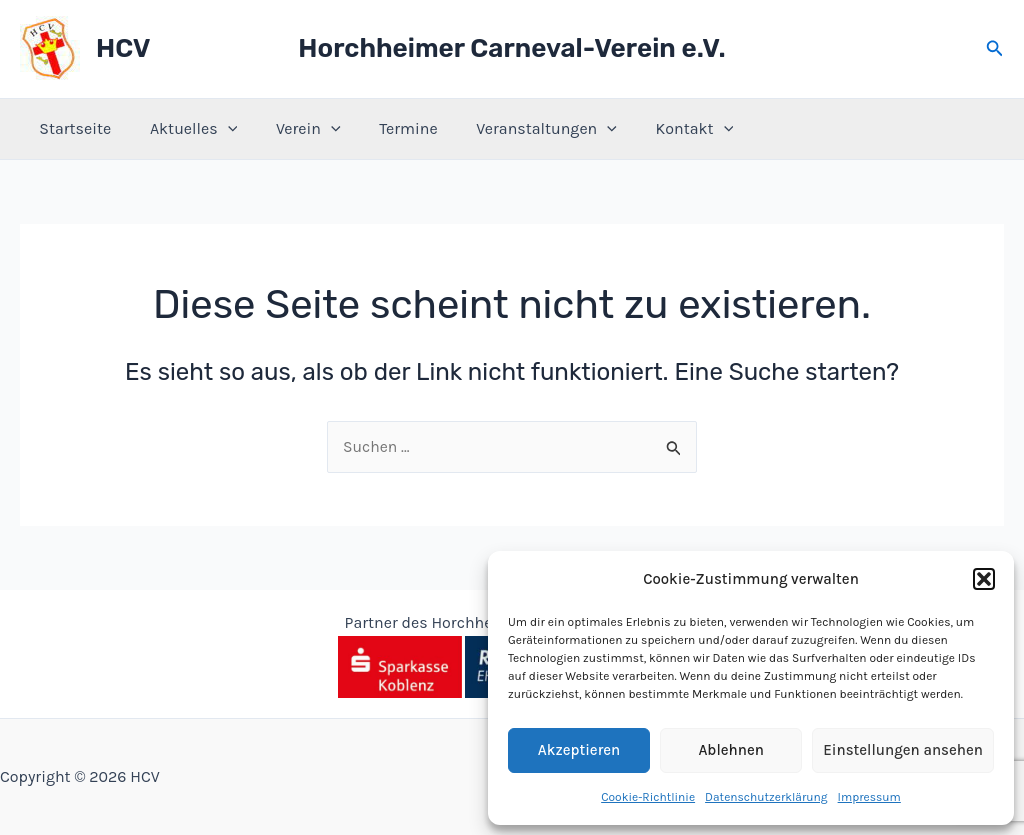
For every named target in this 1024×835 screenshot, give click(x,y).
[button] (984, 579)
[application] (218, 129)
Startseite (72, 128)
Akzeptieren (579, 750)
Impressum (869, 797)
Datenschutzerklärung (766, 797)
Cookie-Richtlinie (648, 797)
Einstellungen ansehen (903, 750)
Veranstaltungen (516, 129)
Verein (291, 129)
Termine (385, 128)
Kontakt (658, 129)
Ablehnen (730, 750)
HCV (123, 48)
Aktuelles (183, 129)
